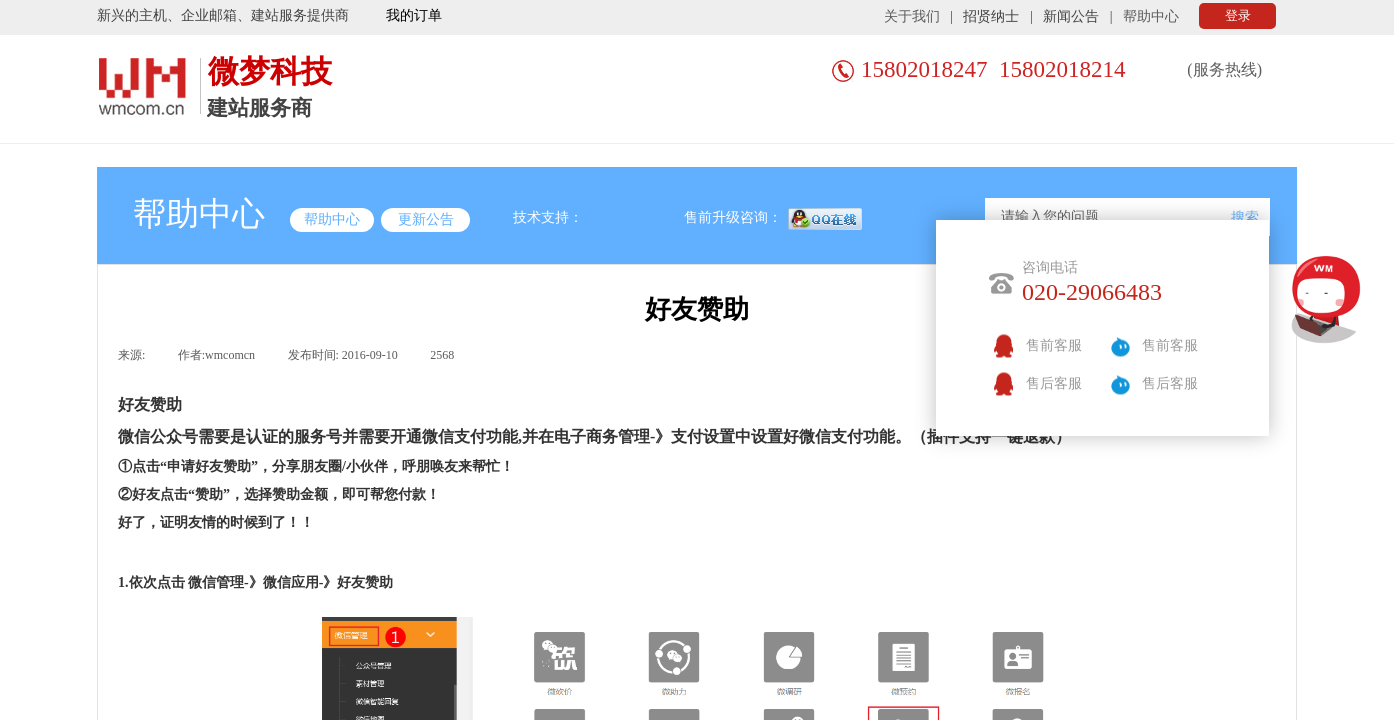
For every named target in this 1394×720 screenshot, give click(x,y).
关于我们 (912, 16)
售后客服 (1054, 383)
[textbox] (1107, 217)
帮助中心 (1151, 16)
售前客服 (1054, 345)
